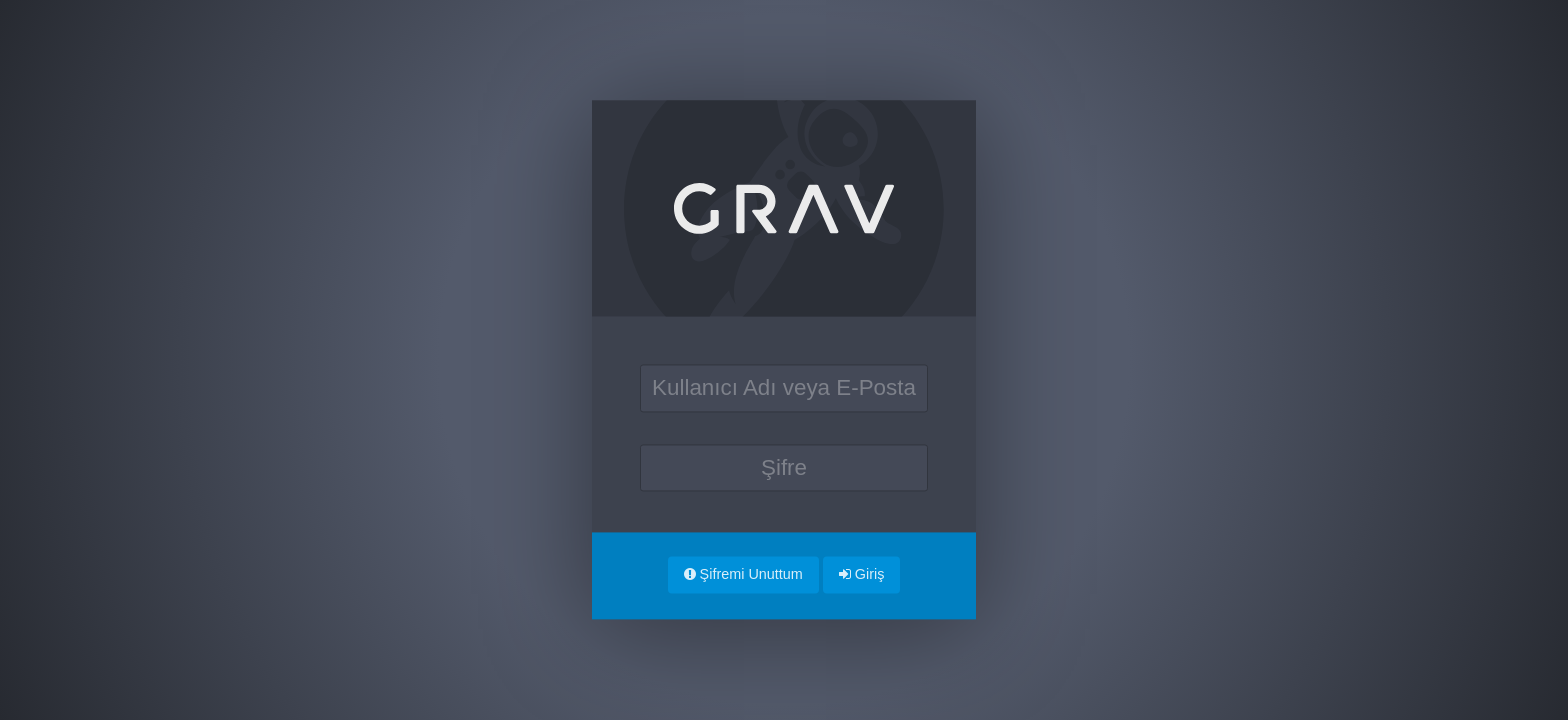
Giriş (862, 574)
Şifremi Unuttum (743, 574)
